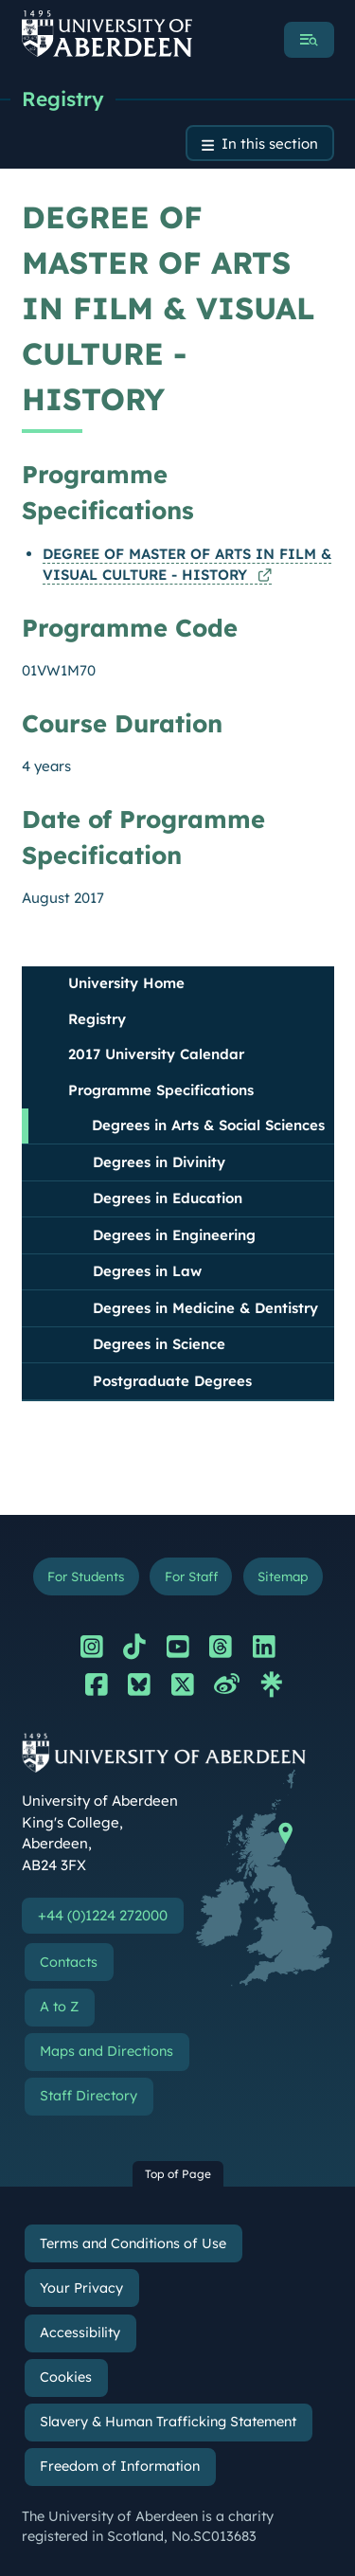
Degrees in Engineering (174, 1235)
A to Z (59, 2006)
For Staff (191, 1576)
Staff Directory (88, 2095)
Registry (63, 98)
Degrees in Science (159, 1344)
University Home (126, 983)
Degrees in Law (147, 1271)
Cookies (66, 2377)
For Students (85, 1576)
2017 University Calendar (156, 1054)
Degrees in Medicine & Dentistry (205, 1308)
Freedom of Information (120, 2466)
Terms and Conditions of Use (133, 2243)
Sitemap (282, 1576)
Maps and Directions (106, 2051)
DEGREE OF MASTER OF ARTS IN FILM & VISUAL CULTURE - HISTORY (187, 565)
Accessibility (80, 2332)
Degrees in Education (167, 1198)
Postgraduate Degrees (172, 1381)
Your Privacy (81, 2288)
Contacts (69, 1962)
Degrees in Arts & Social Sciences (208, 1125)
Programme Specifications (161, 1090)
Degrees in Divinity (159, 1162)
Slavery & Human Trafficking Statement (168, 2421)
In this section (270, 144)
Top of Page (178, 2174)
